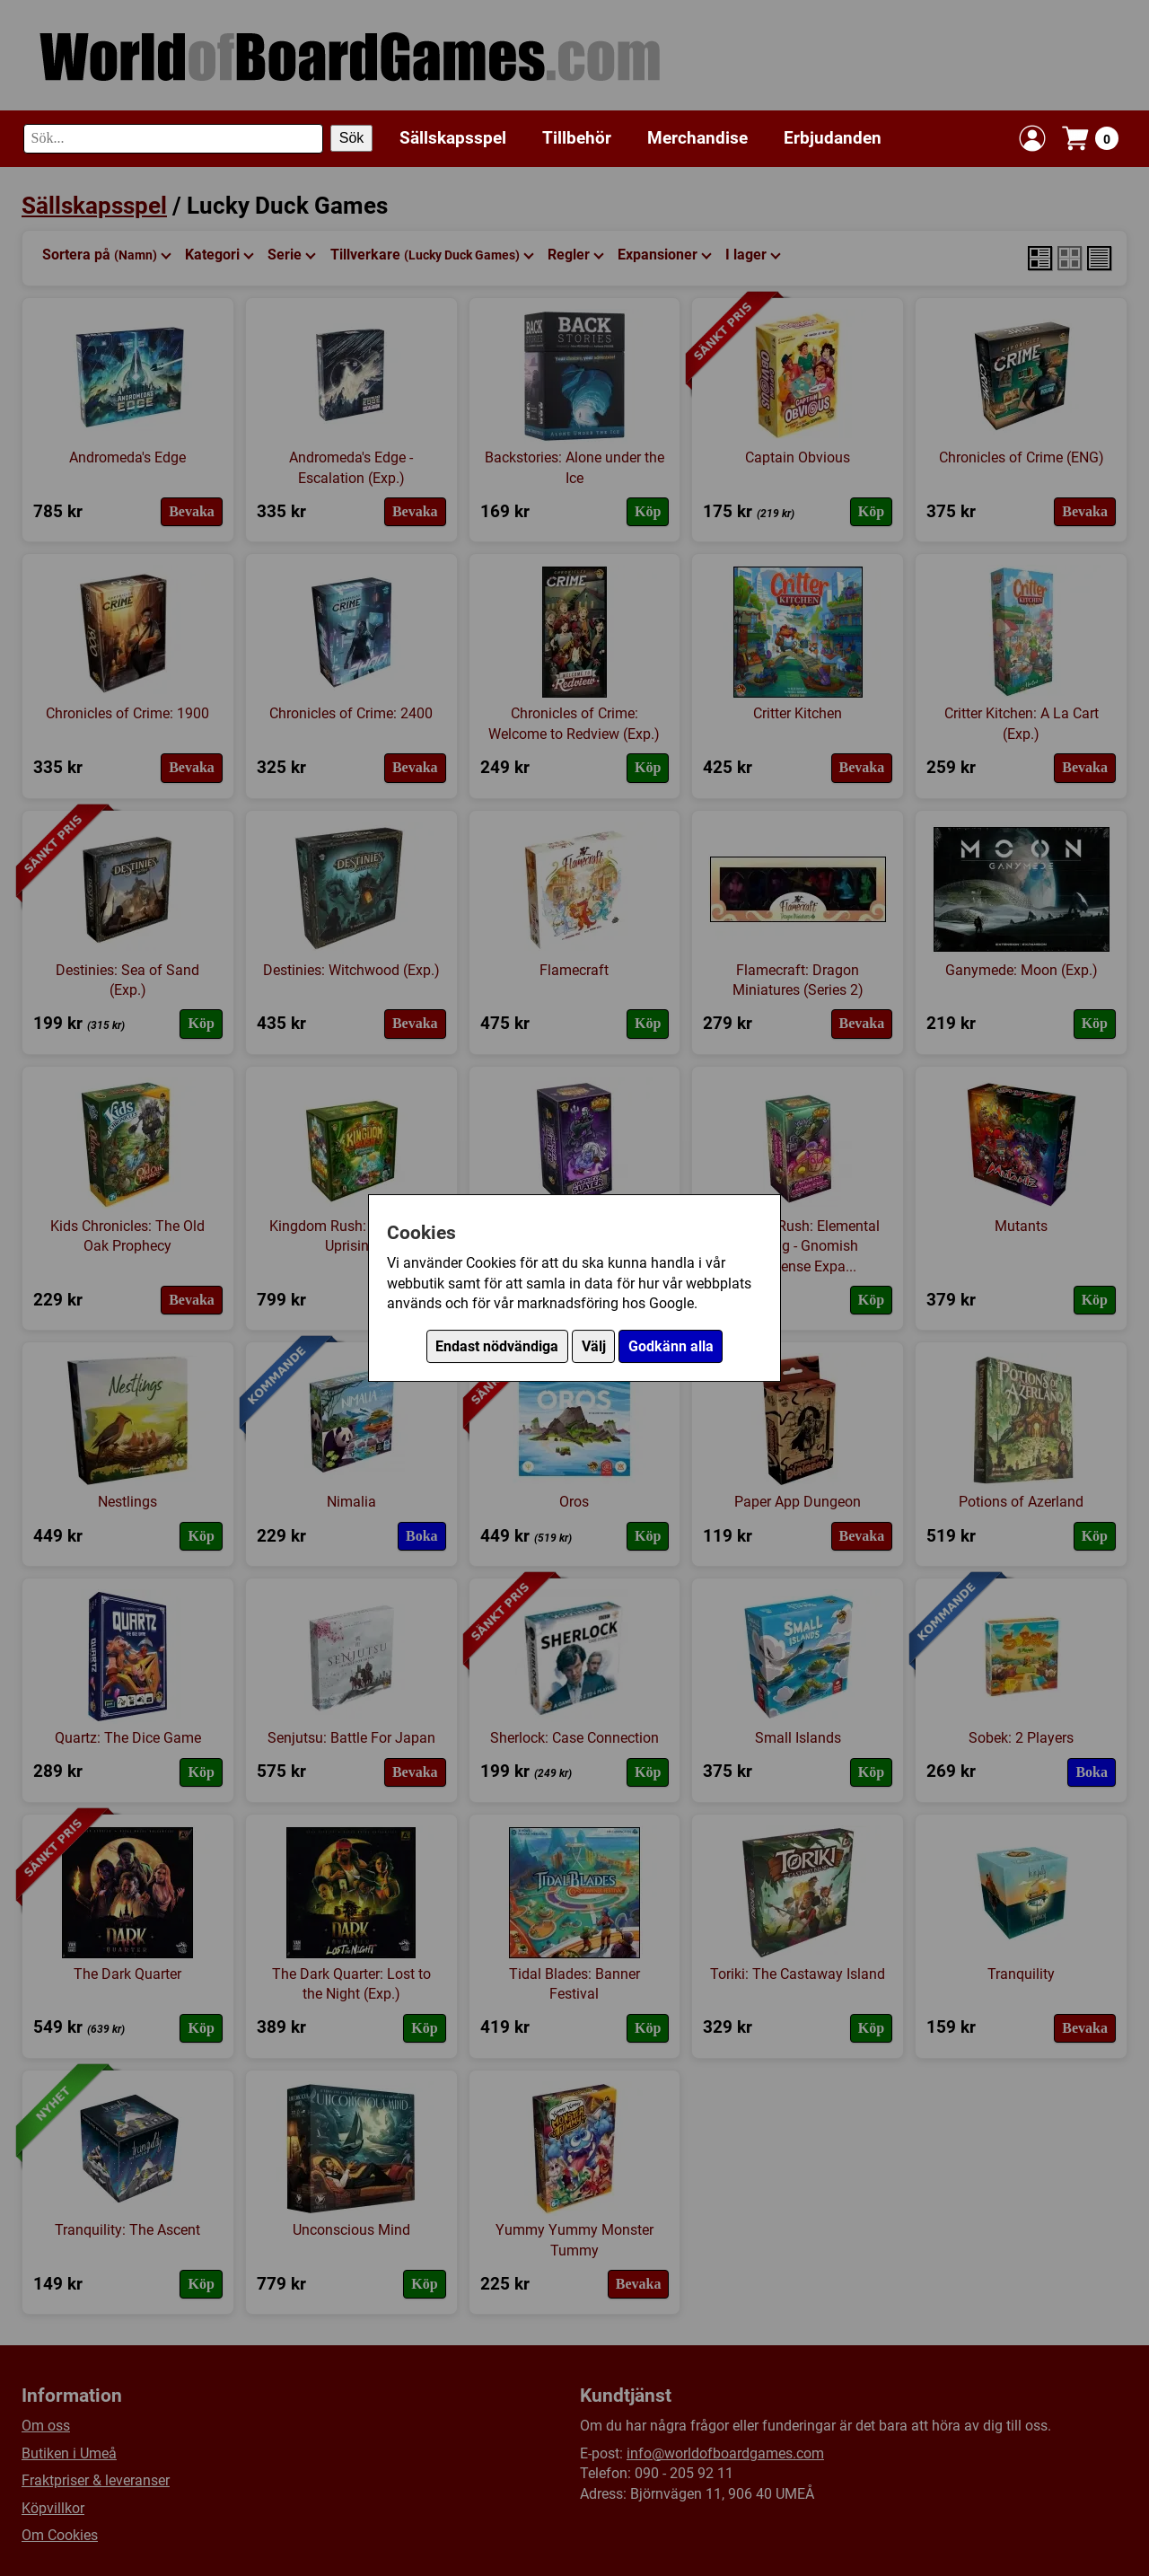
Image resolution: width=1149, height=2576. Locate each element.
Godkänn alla (671, 1346)
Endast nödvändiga (496, 1346)
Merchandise (697, 137)
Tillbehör (576, 137)
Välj (594, 1346)
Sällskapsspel (452, 137)
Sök (351, 137)
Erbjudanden (832, 137)
